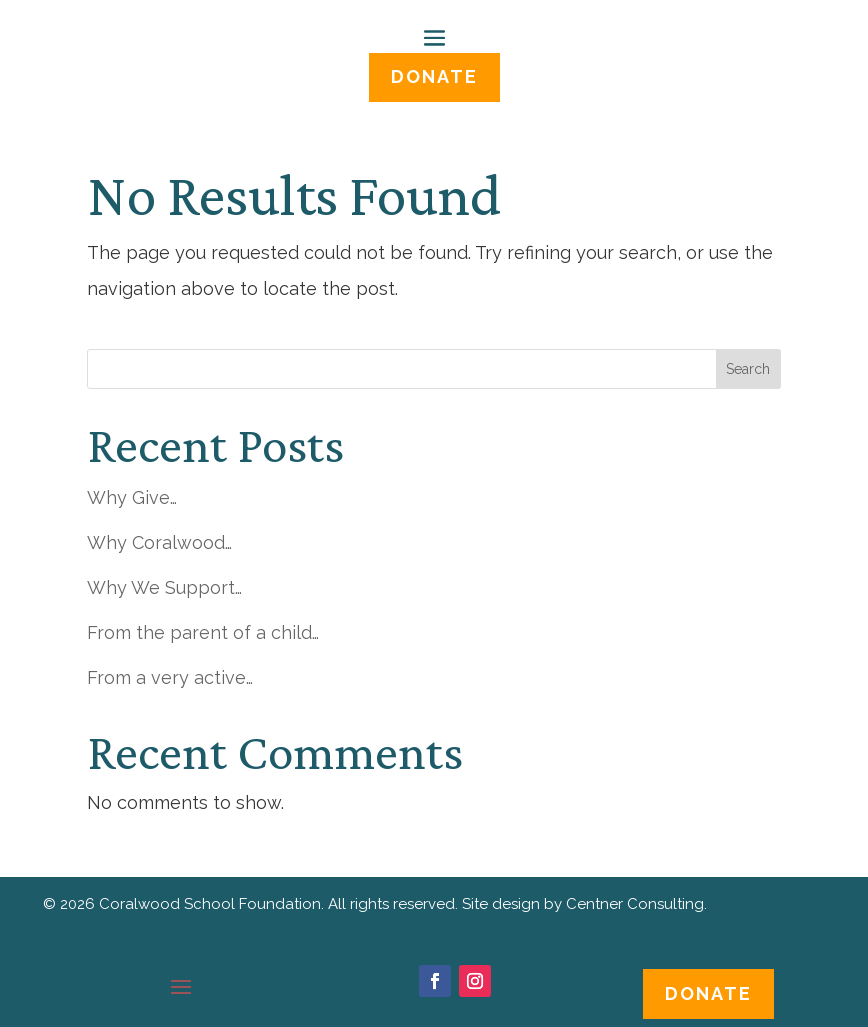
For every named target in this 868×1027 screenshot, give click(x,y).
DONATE (434, 76)
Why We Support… (164, 587)
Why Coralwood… (159, 542)
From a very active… (170, 677)
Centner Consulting (635, 904)
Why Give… (132, 497)
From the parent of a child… (203, 632)
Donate (708, 993)
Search (748, 369)
